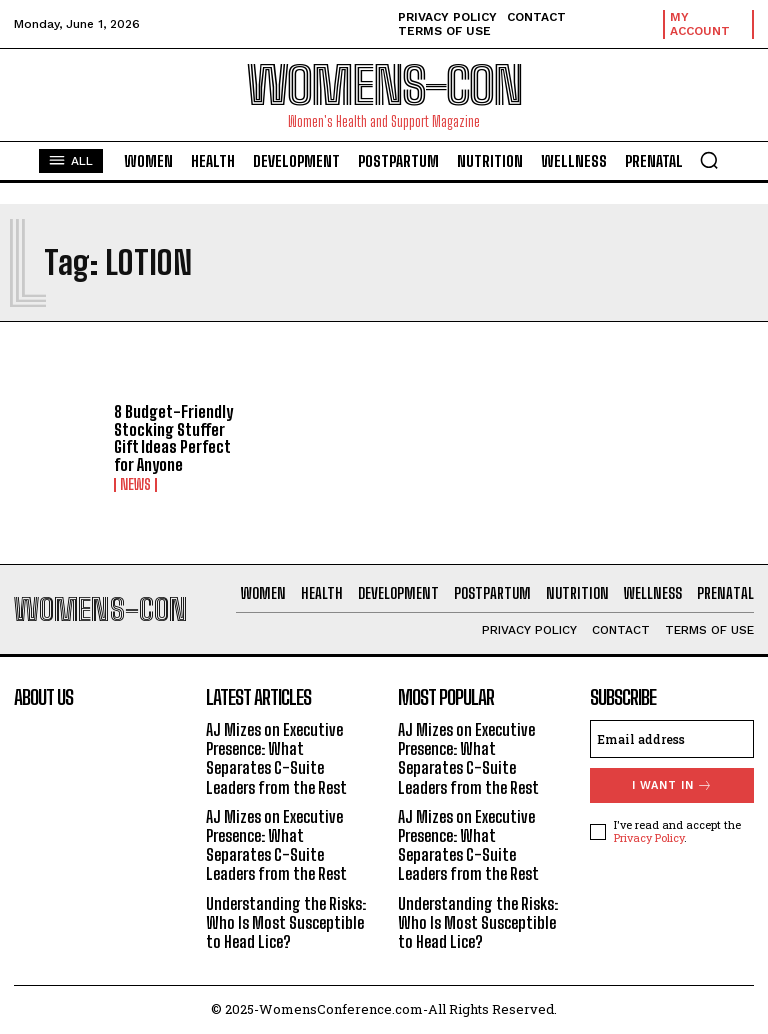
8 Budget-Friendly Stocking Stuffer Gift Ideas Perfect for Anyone (173, 438)
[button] (709, 160)
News (135, 485)
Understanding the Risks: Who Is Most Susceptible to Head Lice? (286, 922)
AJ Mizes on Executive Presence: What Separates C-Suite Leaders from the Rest (276, 758)
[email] (672, 739)
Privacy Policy (649, 837)
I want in (672, 785)
